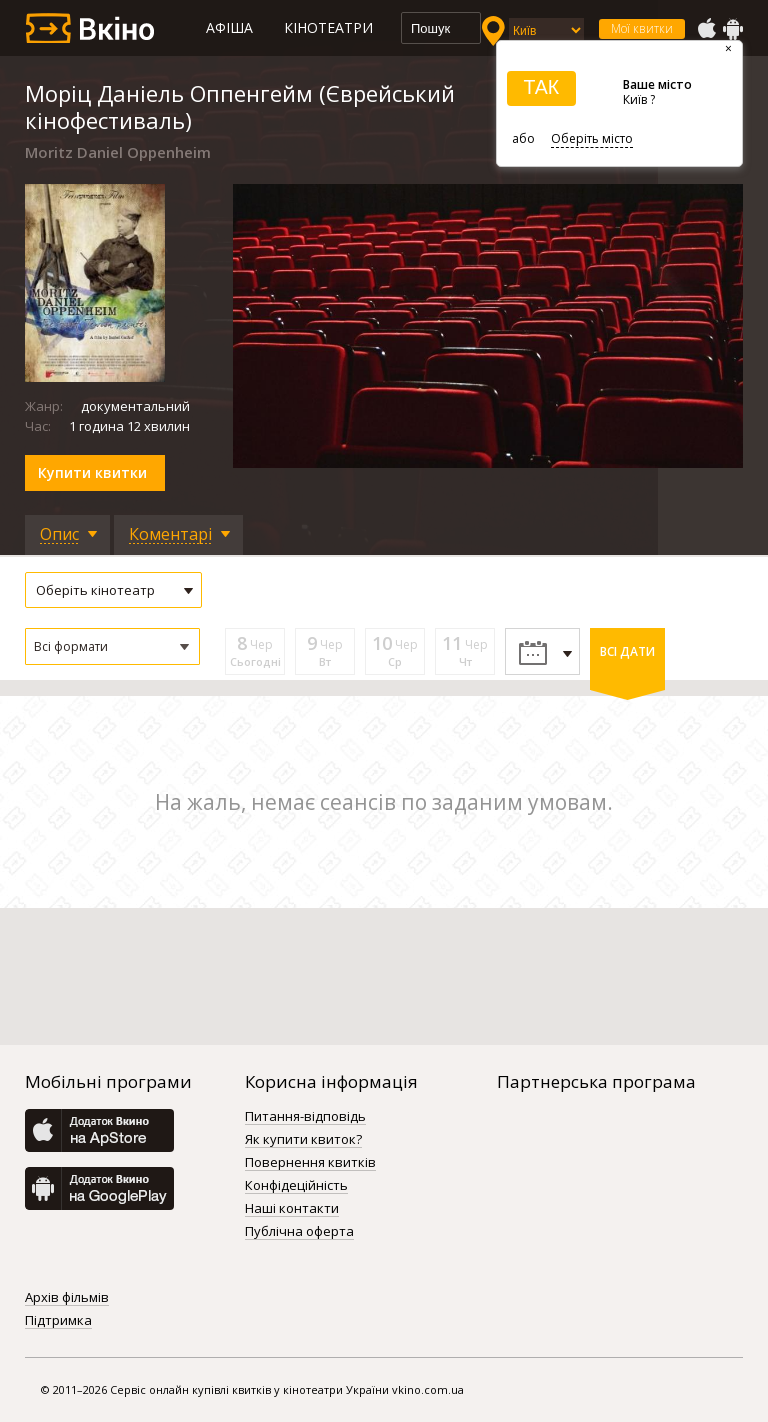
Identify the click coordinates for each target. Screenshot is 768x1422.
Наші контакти (292, 1209)
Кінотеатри (328, 27)
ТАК (541, 87)
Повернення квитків (310, 1163)
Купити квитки (92, 472)
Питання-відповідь (305, 1117)
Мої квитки (642, 28)
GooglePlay (733, 29)
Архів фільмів (67, 1298)
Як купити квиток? (303, 1140)
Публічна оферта (299, 1232)
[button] (112, 646)
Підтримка (58, 1321)
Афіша (229, 27)
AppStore (706, 29)
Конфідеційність (296, 1186)
